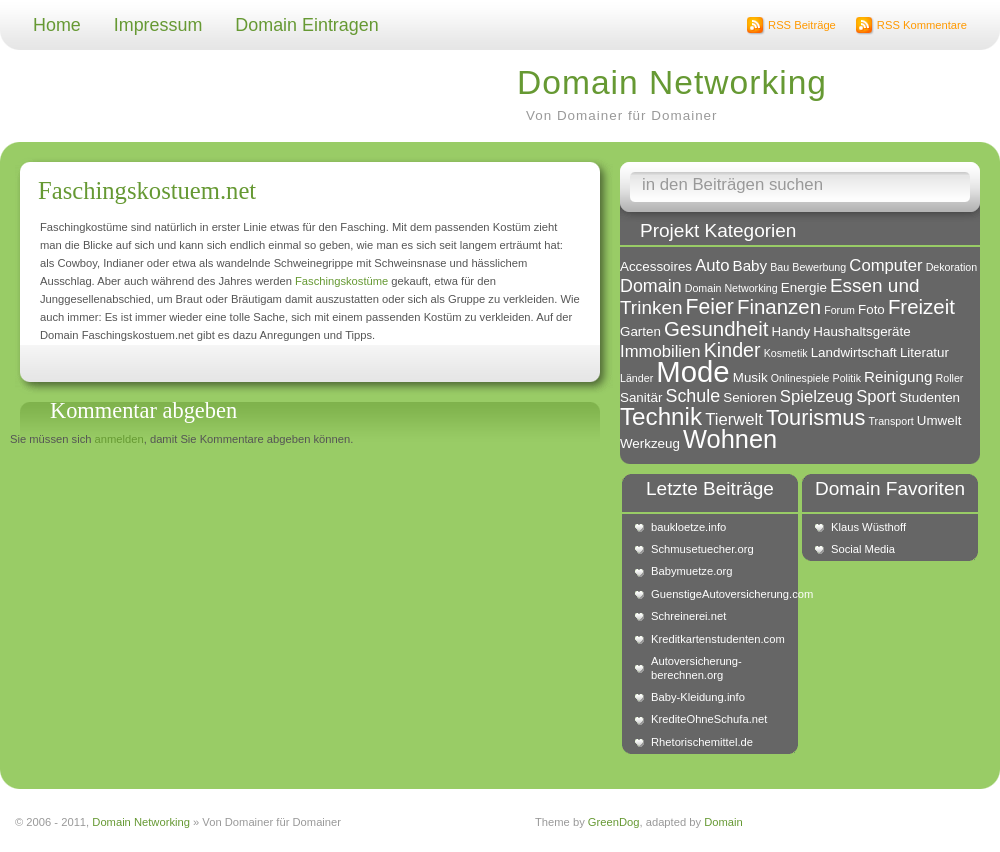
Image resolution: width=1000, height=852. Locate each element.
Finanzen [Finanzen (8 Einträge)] (779, 306)
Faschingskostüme (341, 281)
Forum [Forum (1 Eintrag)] (839, 310)
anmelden (119, 439)
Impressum (158, 25)
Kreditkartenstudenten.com (718, 639)
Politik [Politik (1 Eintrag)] (847, 378)
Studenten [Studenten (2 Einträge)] (929, 397)
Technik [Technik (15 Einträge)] (661, 416)
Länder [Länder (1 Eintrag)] (636, 378)
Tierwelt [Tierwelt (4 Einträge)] (734, 419)
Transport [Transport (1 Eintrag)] (890, 421)
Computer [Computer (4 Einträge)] (885, 265)
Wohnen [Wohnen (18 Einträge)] (730, 439)
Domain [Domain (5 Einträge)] (651, 286)
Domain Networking (672, 82)
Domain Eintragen (306, 25)
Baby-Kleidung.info (698, 697)
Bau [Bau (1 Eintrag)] (779, 267)
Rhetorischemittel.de (702, 742)
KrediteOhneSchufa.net (709, 719)
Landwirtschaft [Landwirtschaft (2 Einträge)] (854, 352)
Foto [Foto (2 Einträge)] (871, 309)
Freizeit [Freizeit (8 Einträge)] (921, 306)
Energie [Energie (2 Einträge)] (804, 287)
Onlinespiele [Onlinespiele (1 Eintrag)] (800, 378)
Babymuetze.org (691, 571)
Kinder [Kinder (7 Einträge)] (732, 350)
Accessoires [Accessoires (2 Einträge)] (656, 266)
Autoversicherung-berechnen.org (696, 667)
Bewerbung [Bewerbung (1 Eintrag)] (819, 267)
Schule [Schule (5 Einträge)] (692, 396)
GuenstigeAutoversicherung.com (720, 594)
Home (57, 25)
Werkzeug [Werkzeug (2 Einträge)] (650, 443)
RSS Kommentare (922, 25)
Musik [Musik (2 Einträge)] (750, 377)
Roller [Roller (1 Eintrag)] (950, 378)
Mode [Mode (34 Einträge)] (692, 371)
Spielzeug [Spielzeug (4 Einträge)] (816, 396)
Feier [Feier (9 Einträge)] (710, 306)
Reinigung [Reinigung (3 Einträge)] (898, 376)
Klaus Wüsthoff (868, 527)
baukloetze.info (688, 527)
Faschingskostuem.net (147, 190)
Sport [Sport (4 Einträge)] (876, 396)
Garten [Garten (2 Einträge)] (640, 331)
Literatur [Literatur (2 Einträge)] (924, 352)
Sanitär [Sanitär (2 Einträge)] (641, 397)
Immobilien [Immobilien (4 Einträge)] (660, 351)
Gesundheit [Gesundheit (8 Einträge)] (716, 328)
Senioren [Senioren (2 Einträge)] (749, 397)
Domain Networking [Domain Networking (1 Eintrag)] (731, 288)
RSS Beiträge (802, 25)
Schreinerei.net (688, 616)
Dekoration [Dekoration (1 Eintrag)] (952, 267)
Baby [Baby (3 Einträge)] (750, 265)
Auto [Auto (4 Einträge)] (712, 265)
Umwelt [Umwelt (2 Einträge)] (939, 420)
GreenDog (614, 822)
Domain (723, 822)
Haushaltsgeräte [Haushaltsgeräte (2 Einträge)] (861, 331)
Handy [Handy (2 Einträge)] (791, 331)
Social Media (863, 549)
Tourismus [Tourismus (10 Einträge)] (815, 417)
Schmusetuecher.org (702, 549)
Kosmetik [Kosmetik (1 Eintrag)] (786, 353)
